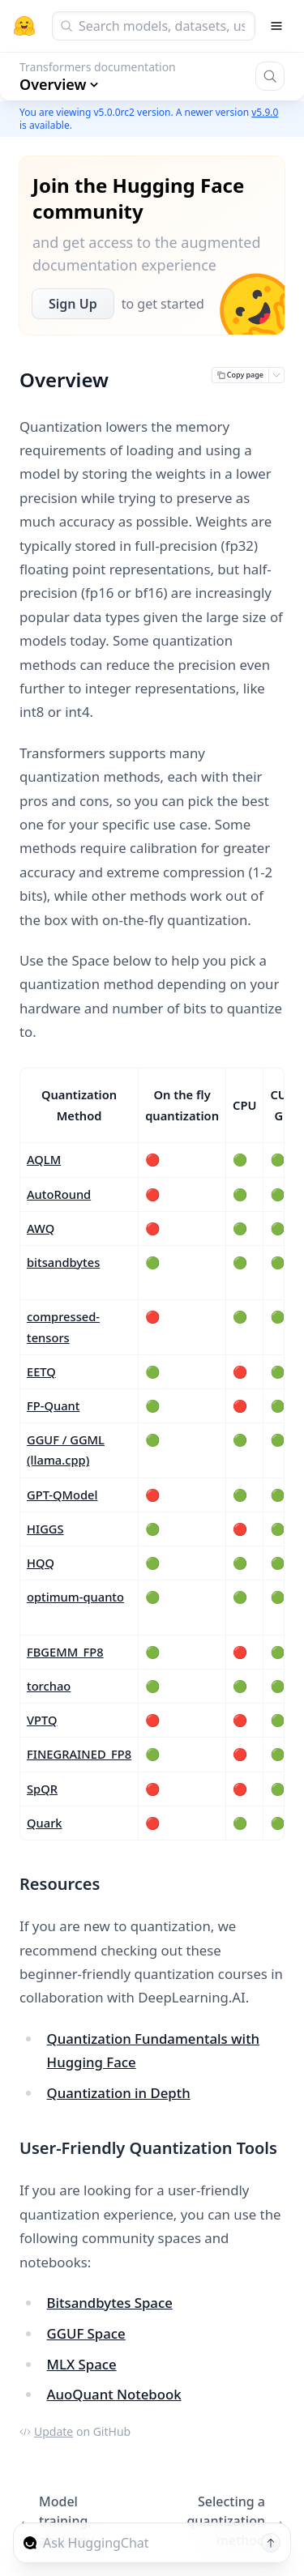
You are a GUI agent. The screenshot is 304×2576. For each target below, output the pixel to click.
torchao (49, 1686)
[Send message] (270, 2543)
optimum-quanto (75, 1597)
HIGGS (45, 1528)
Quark (44, 1823)
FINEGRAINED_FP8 (79, 1754)
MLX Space (82, 2364)
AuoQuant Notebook (114, 2394)
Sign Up (73, 304)
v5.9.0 (264, 112)
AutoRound (59, 1194)
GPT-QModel (62, 1494)
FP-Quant (53, 1405)
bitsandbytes (63, 1262)
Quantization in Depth (119, 2092)
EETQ (41, 1371)
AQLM (44, 1159)
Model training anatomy (56, 2521)
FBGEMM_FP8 (65, 1652)
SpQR (42, 1789)
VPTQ (42, 1720)
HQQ (40, 1563)
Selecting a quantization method (235, 2521)
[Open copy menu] (276, 375)
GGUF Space (86, 2333)
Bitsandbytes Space (110, 2302)
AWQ (40, 1228)
